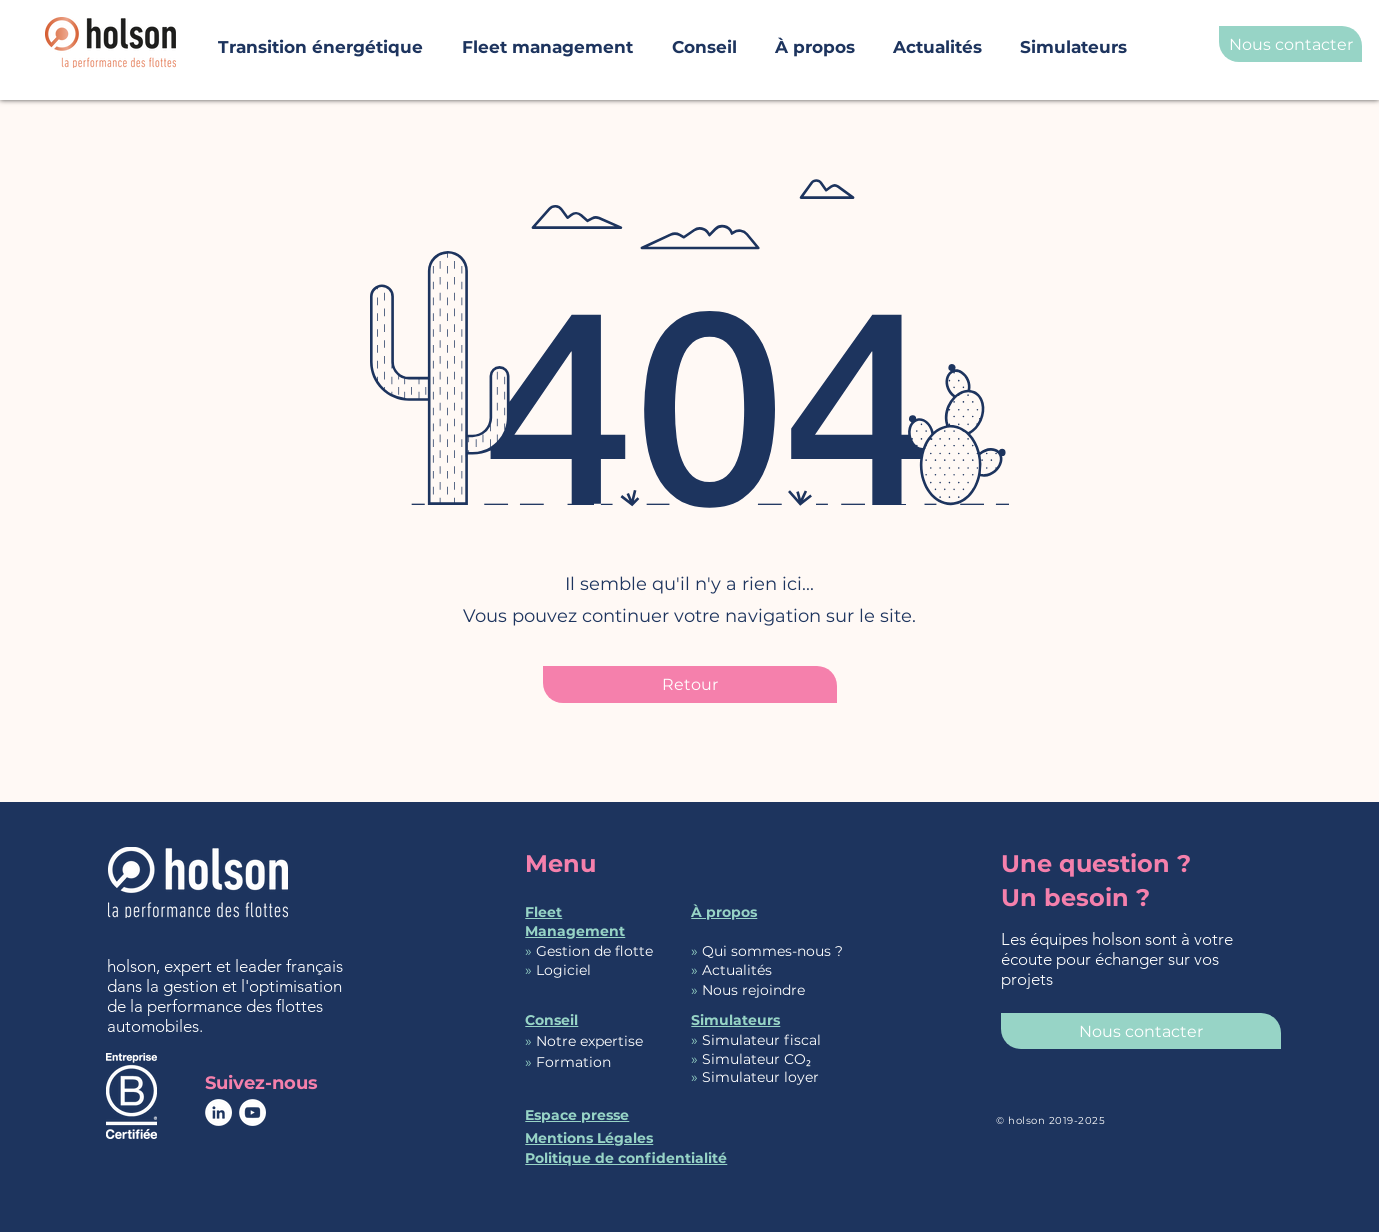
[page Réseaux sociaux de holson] (218, 1112)
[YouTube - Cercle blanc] (252, 1112)
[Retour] (690, 684)
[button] (815, 38)
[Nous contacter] (1290, 44)
